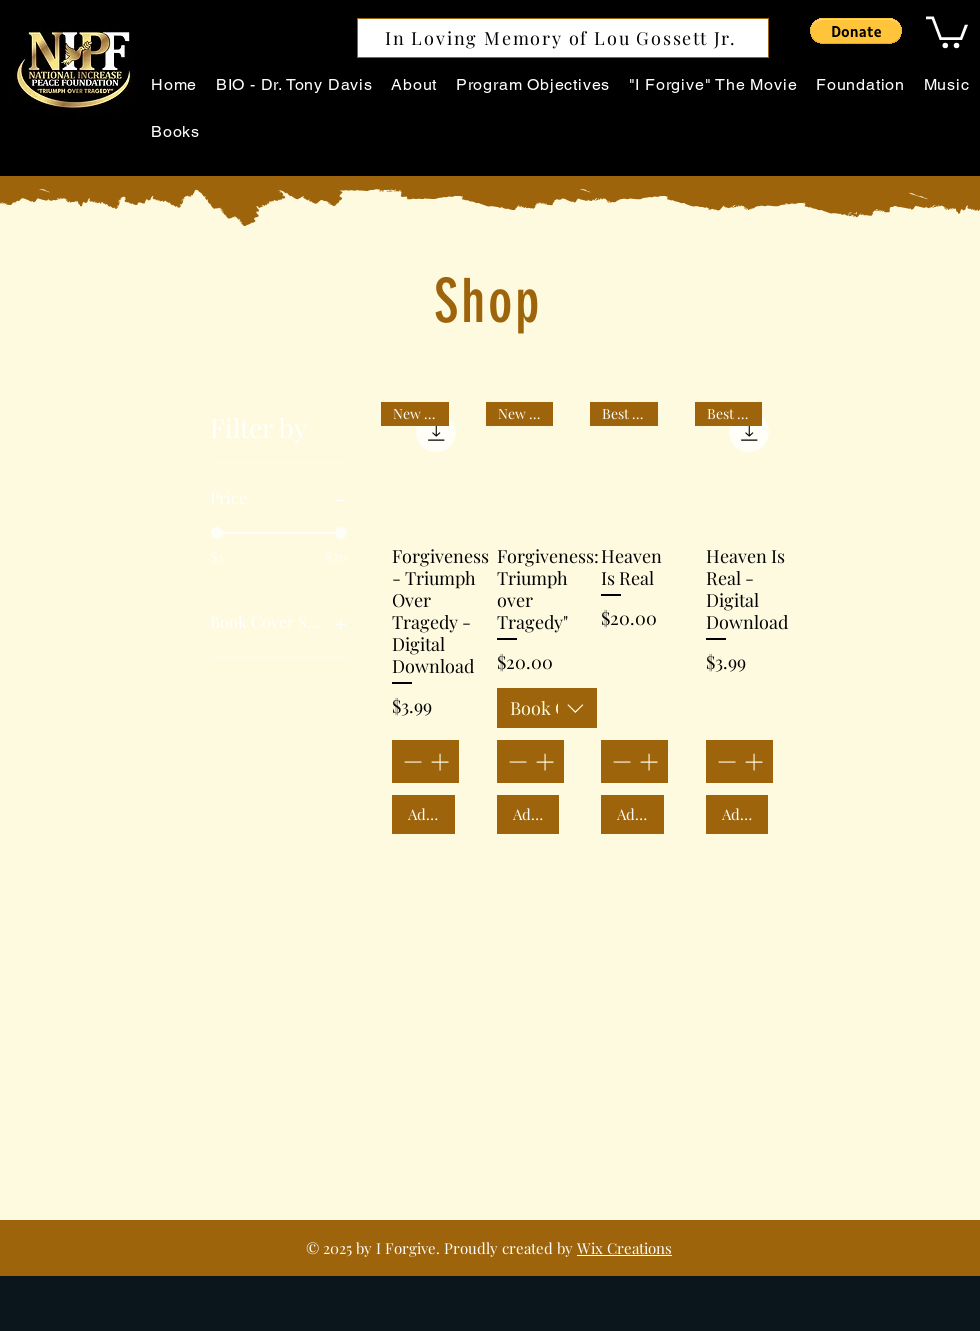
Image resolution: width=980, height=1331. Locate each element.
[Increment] (441, 761)
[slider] (217, 533)
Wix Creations (624, 1248)
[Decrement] (410, 761)
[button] (856, 31)
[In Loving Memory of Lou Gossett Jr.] (563, 38)
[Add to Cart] (423, 814)
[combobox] (547, 708)
